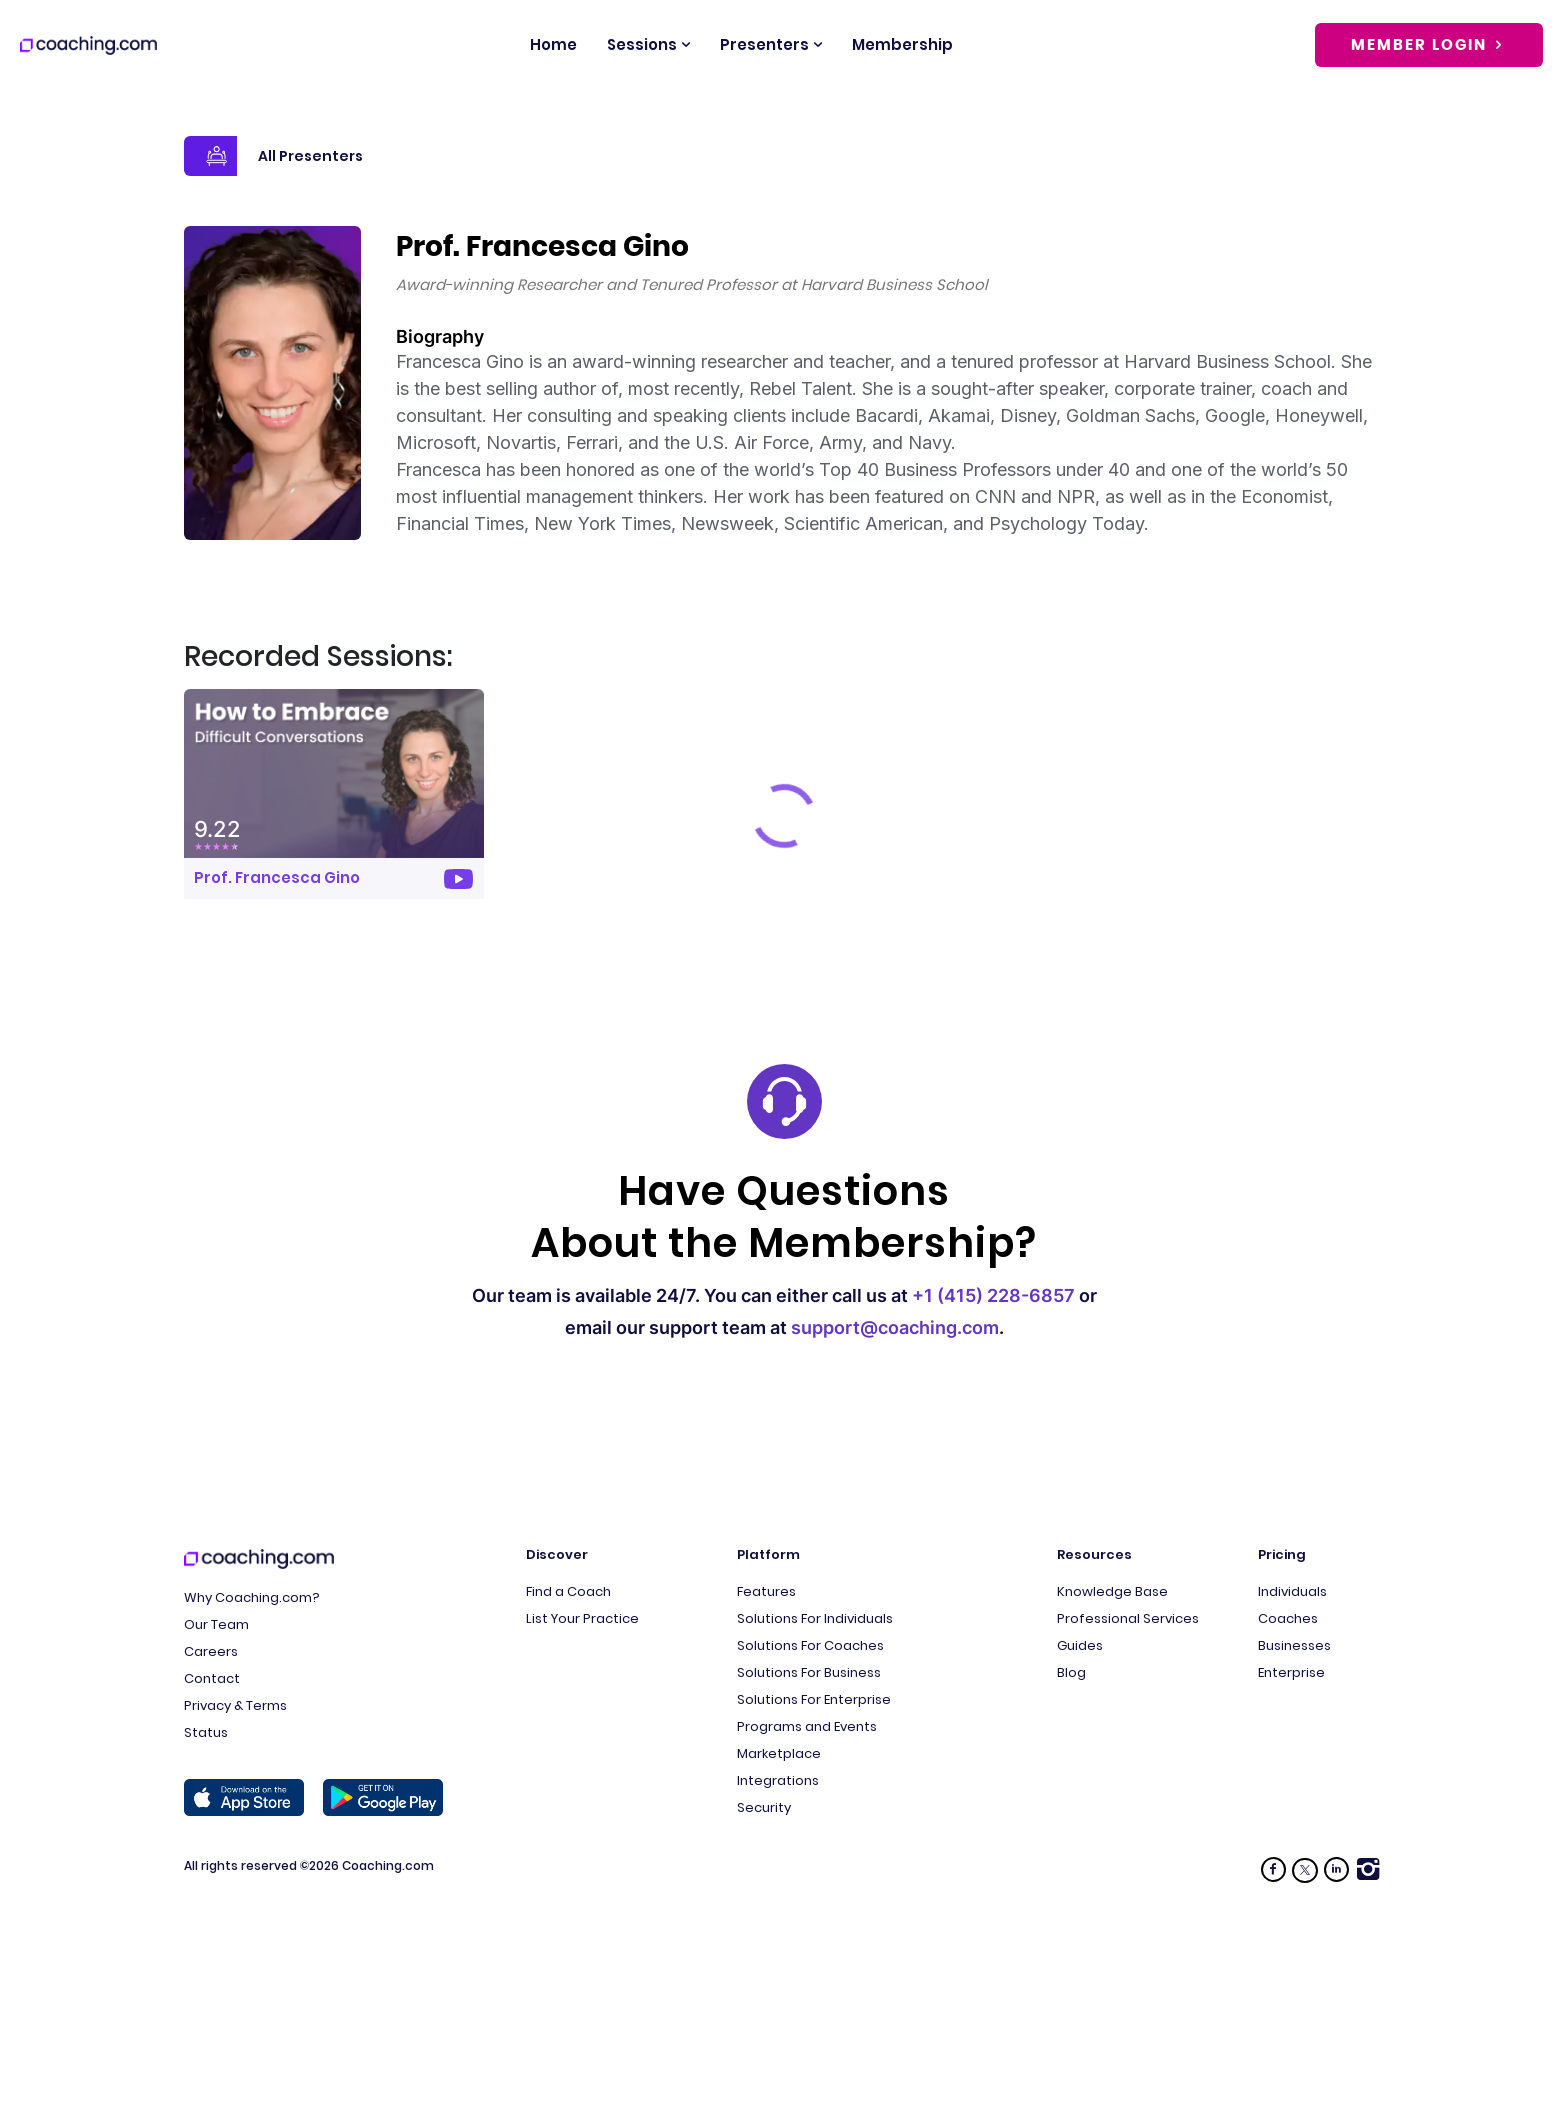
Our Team (216, 1624)
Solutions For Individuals (815, 1618)
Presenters (764, 44)
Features (766, 1591)
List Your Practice (582, 1618)
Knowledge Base (1112, 1591)
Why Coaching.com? (252, 1597)
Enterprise (1291, 1672)
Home (553, 44)
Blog (1071, 1672)
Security (764, 1807)
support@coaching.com (895, 1327)
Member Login (1429, 44)
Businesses (1294, 1645)
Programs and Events (807, 1726)
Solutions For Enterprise (814, 1699)
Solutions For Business (809, 1672)
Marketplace (779, 1753)
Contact (212, 1678)
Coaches (1288, 1618)
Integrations (778, 1780)
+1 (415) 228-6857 (993, 1295)
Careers (211, 1651)
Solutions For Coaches (810, 1645)
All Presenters (273, 156)
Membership (902, 44)
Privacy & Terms (235, 1705)
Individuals (1292, 1591)
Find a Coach (568, 1591)
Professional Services (1128, 1618)
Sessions (642, 44)
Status (206, 1732)
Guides (1080, 1645)
